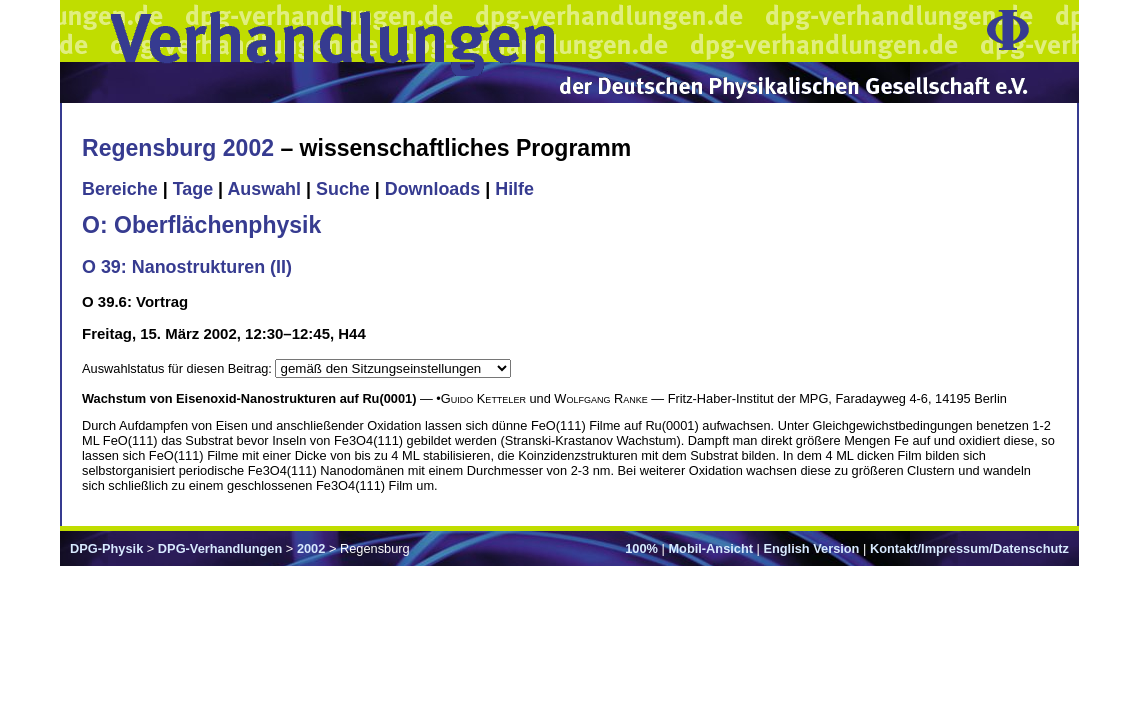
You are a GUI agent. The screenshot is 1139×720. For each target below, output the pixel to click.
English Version (811, 548)
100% (641, 548)
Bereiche (120, 189)
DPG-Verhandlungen (220, 548)
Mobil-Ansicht (710, 548)
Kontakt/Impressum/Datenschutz (969, 548)
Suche (343, 189)
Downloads (433, 189)
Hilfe (514, 189)
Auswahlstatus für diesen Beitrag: (178, 368)
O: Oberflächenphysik (201, 225)
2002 (311, 548)
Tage (193, 189)
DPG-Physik (106, 548)
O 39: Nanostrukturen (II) (187, 267)
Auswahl (264, 189)
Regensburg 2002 (178, 148)
